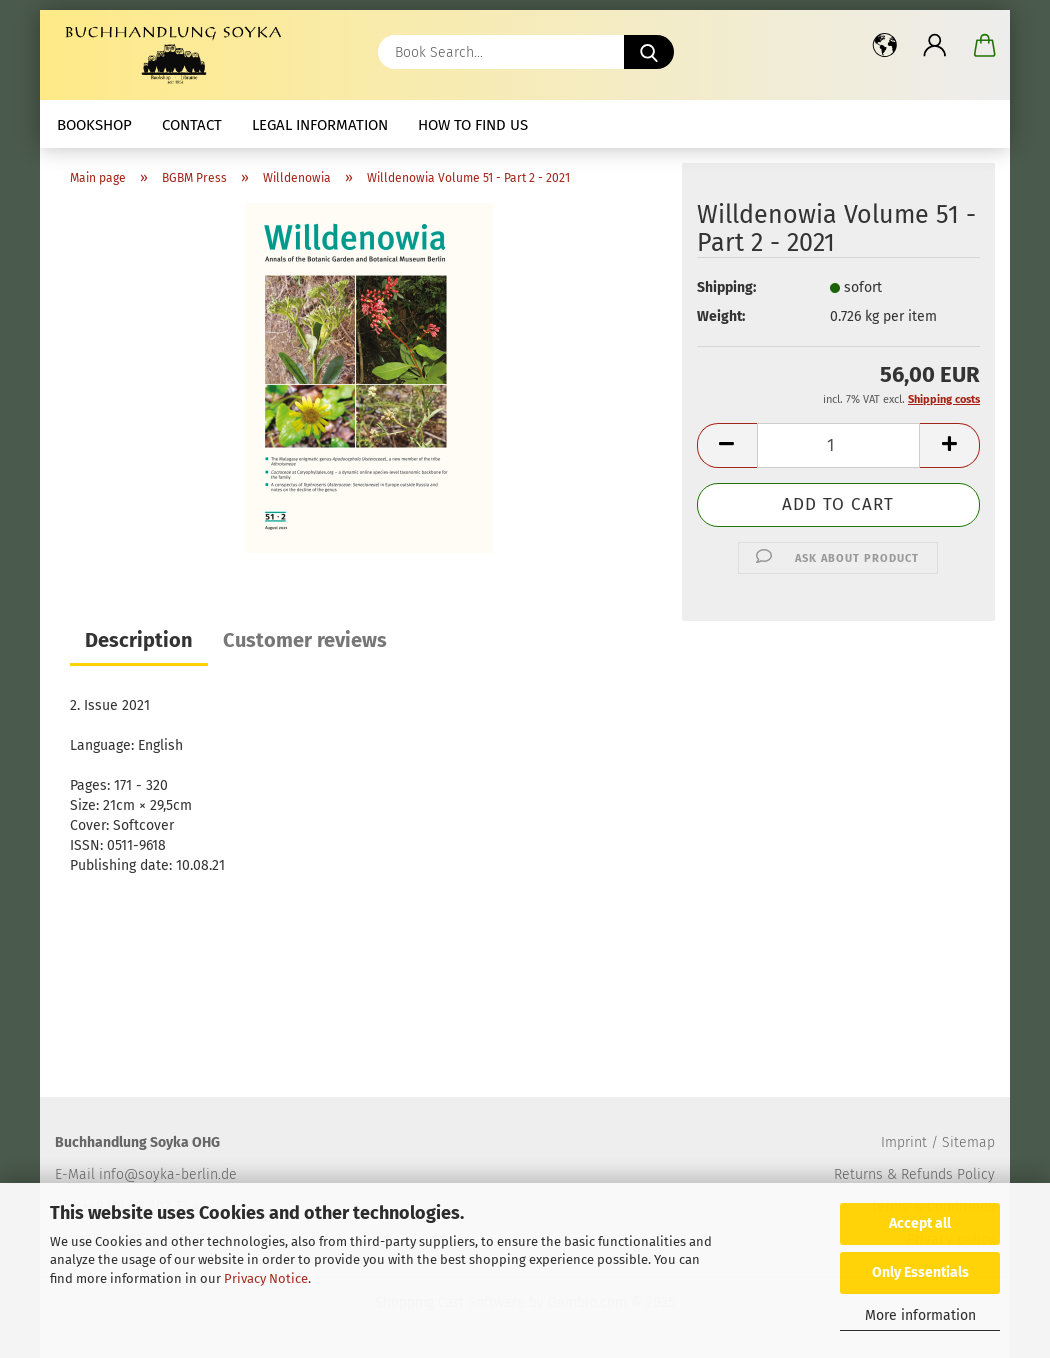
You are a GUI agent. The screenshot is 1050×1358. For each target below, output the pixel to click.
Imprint (904, 1142)
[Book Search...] (649, 52)
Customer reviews (305, 640)
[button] (885, 45)
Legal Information (320, 125)
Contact (192, 125)
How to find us (473, 125)
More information (920, 1315)
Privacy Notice (266, 1278)
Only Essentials (920, 1272)
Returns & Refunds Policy (914, 1174)
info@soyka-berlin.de (168, 1174)
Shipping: (726, 287)
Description (139, 640)
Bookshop (94, 125)
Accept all (920, 1223)
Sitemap (968, 1142)
